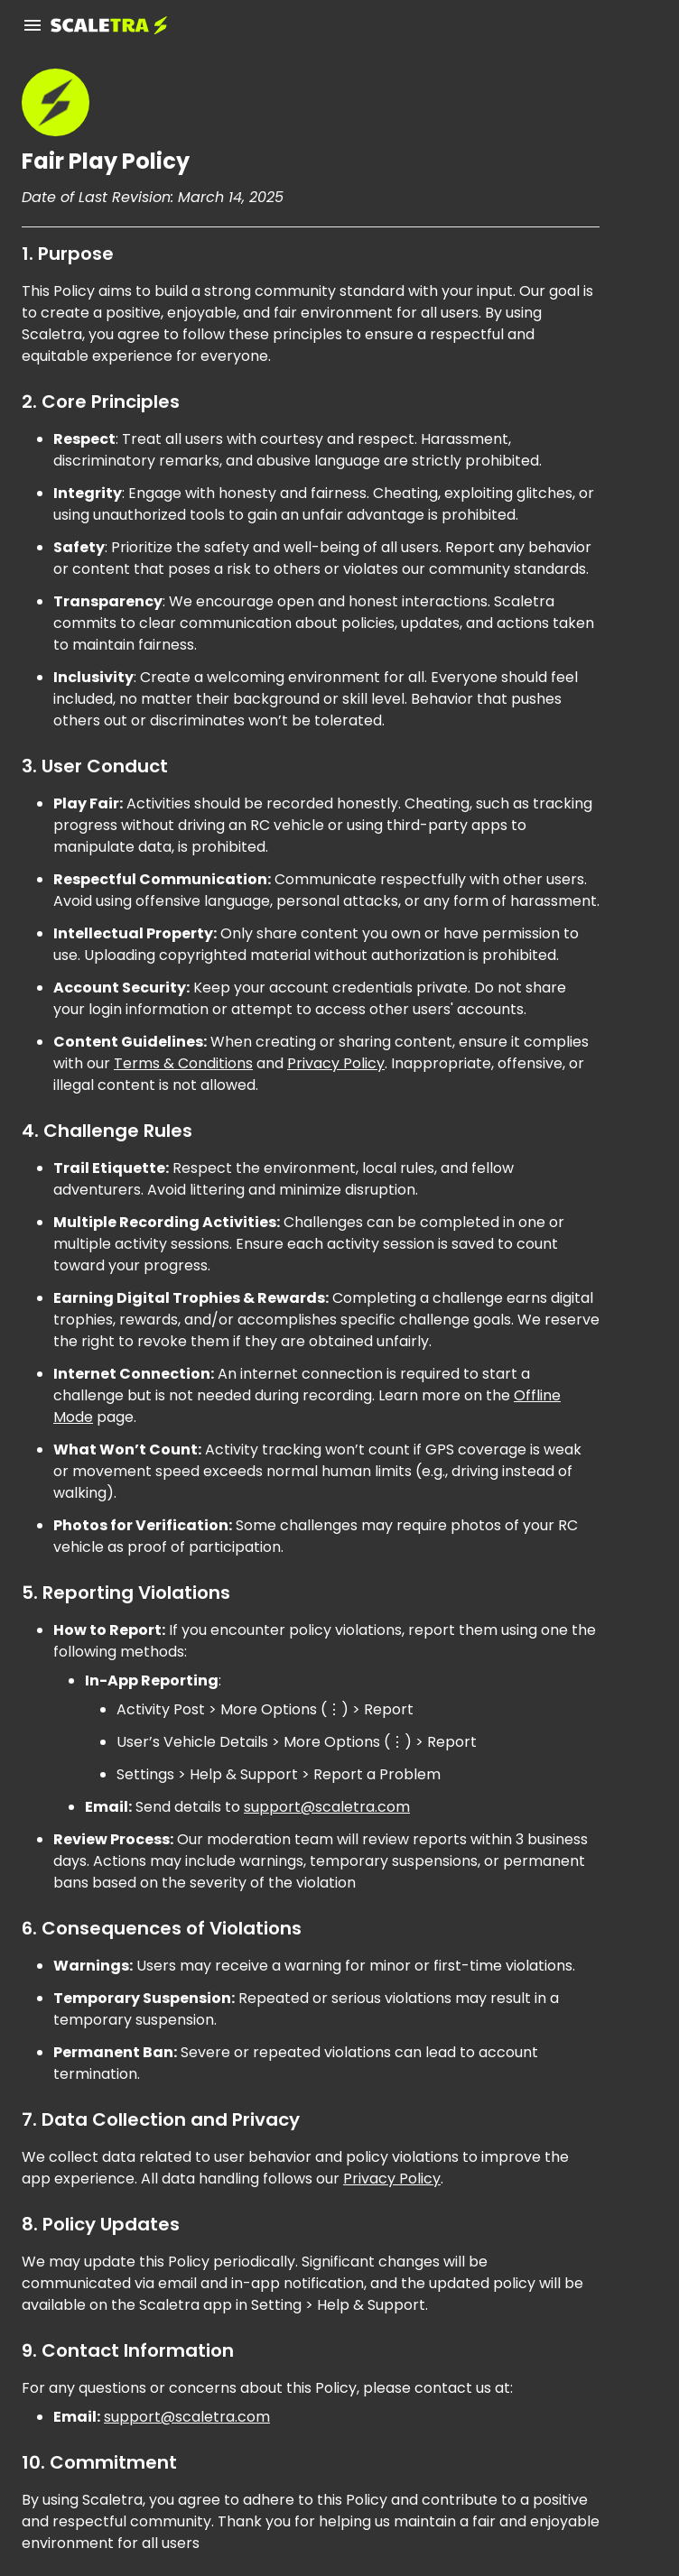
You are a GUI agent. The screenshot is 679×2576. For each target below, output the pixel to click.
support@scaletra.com (327, 1806)
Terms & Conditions (183, 1063)
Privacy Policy (336, 1063)
